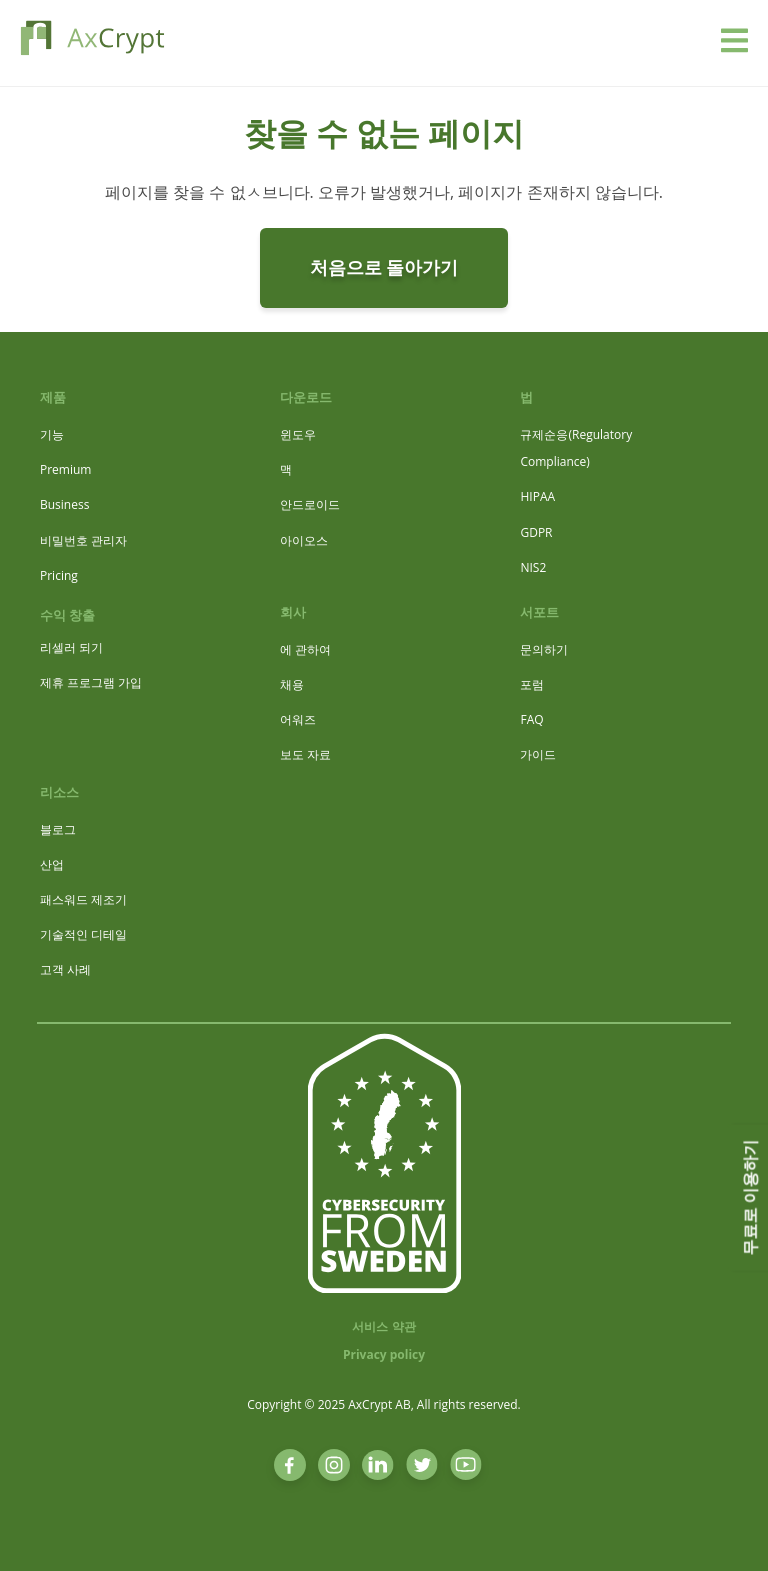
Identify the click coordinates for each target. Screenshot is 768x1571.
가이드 (538, 754)
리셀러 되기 (71, 647)
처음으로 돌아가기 (384, 267)
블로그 (58, 829)
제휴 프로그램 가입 (91, 682)
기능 (52, 434)
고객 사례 (65, 969)
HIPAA (537, 496)
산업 (52, 864)
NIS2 (533, 567)
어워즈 (298, 719)
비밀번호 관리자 (83, 540)
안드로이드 (310, 504)
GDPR (536, 532)
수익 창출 (67, 615)
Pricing (59, 575)
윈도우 (298, 434)
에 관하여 (305, 649)
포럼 (532, 684)
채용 (292, 684)
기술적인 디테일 (83, 934)
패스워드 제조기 (83, 899)
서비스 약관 (383, 1326)
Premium (65, 469)
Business (64, 504)
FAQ (531, 719)
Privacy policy (384, 1354)
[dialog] (730, 1531)
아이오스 (304, 540)
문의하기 (544, 649)
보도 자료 (305, 754)
